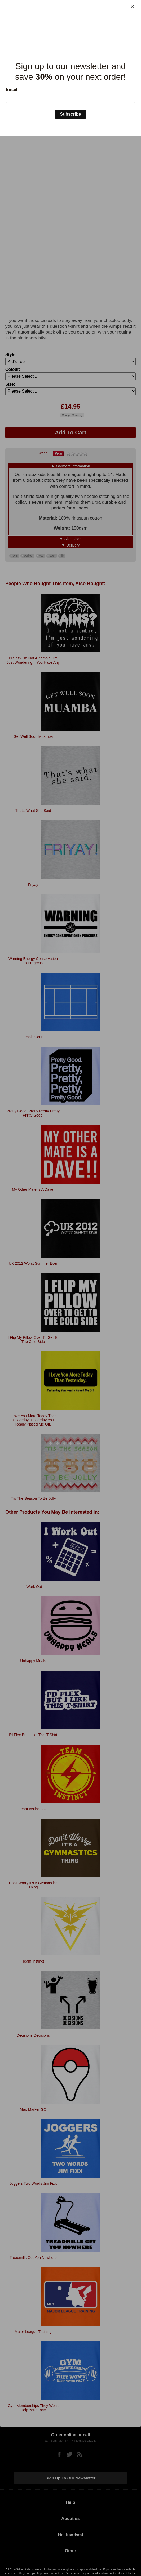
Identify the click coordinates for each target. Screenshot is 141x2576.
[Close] (132, 7)
